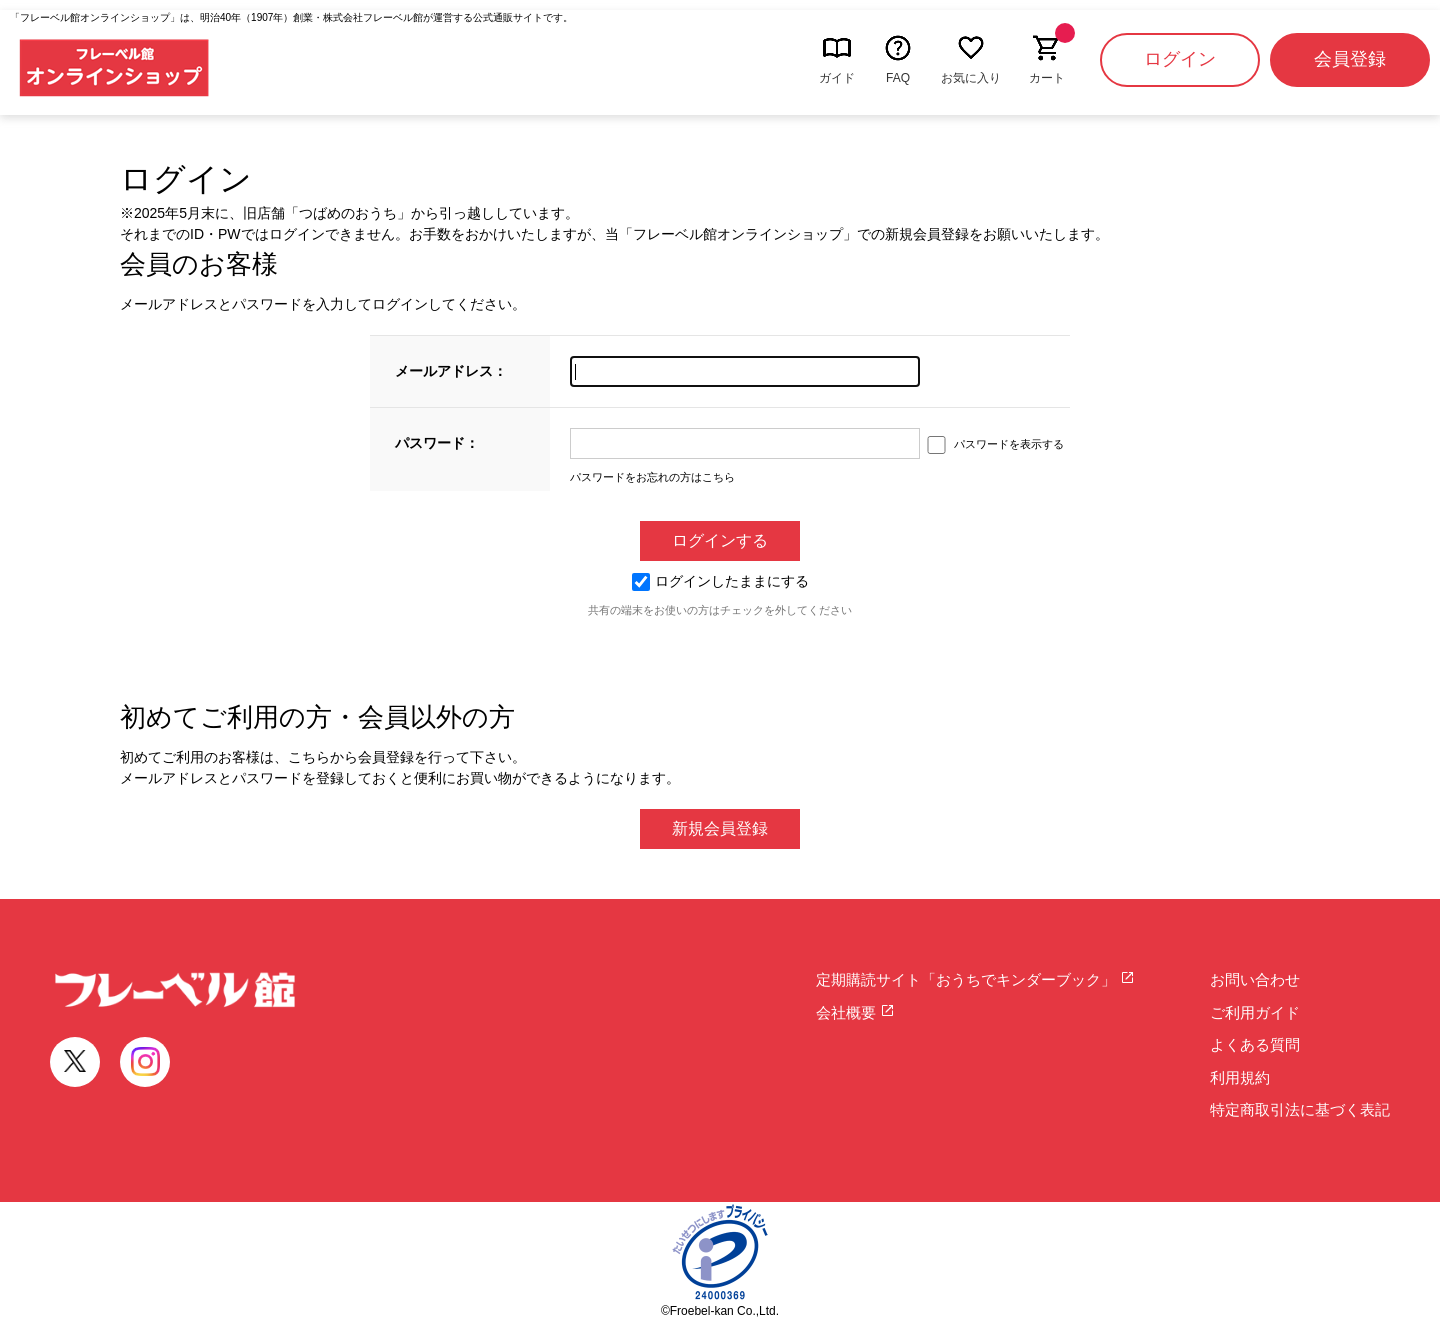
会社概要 (855, 1012)
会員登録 (1350, 59)
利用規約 (1240, 1077)
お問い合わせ (1255, 979)
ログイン (1180, 59)
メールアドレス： (451, 371)
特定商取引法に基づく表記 (1300, 1109)
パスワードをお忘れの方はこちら (652, 477)
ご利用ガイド (1255, 1012)
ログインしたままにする (720, 581)
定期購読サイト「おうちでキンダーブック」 (975, 979)
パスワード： (437, 443)
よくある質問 (1255, 1044)
